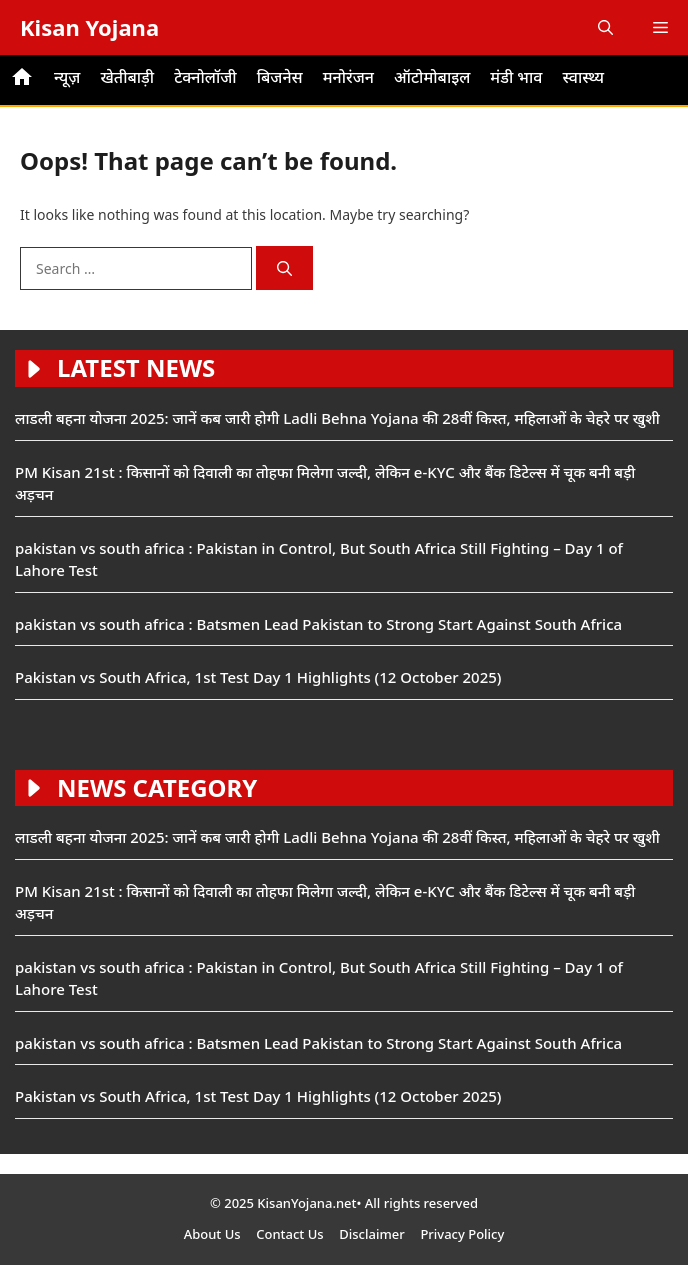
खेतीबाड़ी (127, 77)
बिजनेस (280, 77)
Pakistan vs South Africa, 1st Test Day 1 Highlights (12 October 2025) (258, 677)
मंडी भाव (516, 77)
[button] (605, 27)
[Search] (284, 268)
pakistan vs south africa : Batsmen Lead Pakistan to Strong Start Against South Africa (318, 624)
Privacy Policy (462, 1234)
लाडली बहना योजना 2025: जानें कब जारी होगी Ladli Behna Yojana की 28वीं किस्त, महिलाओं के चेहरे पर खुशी (337, 418)
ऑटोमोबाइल (432, 77)
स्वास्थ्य (583, 77)
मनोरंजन (348, 77)
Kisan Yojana (89, 27)
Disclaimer (371, 1234)
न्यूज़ (67, 77)
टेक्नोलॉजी (205, 77)
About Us (212, 1234)
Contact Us (289, 1234)
